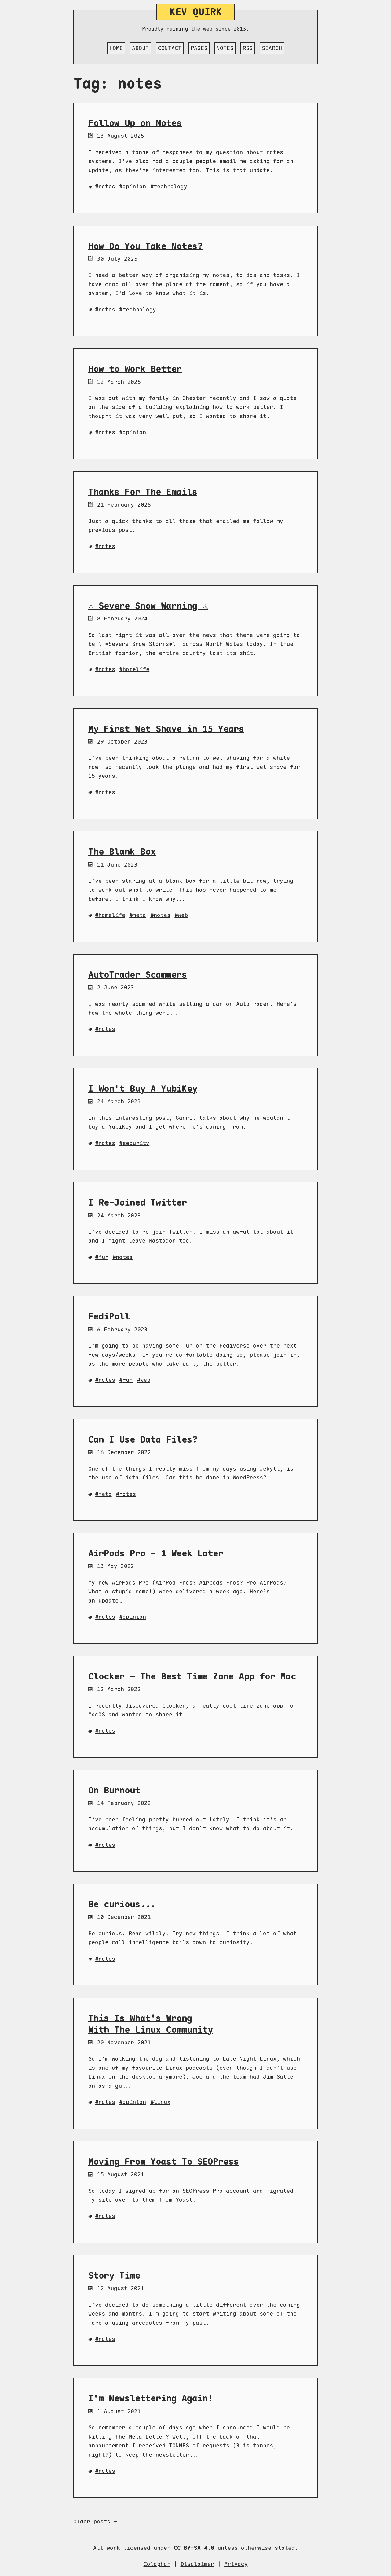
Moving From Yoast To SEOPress (163, 2161)
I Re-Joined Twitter (137, 1202)
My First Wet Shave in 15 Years (166, 729)
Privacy (236, 2564)
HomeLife (135, 669)
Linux (162, 2102)
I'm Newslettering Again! (150, 2398)
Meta (139, 915)
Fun (103, 1257)
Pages (199, 48)
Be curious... (122, 1904)
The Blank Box (122, 851)
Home (116, 48)
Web (183, 915)
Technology (170, 186)
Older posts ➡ (95, 2521)
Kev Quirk (196, 11)
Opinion (134, 186)
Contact (169, 48)
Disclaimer (197, 2564)
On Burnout (114, 1790)
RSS (248, 48)
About (140, 48)
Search (272, 48)
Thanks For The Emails (142, 492)
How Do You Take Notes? (145, 246)
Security (135, 1143)
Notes (225, 48)
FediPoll (109, 1316)
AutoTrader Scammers (137, 975)
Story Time (114, 2275)
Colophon (157, 2564)
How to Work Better (135, 369)
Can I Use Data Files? (142, 1439)
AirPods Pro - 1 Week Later (155, 1553)
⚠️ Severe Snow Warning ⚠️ (148, 606)
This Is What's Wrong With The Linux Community (150, 2023)
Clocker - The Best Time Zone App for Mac (192, 1676)
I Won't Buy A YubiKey (142, 1088)
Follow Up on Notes (135, 123)
